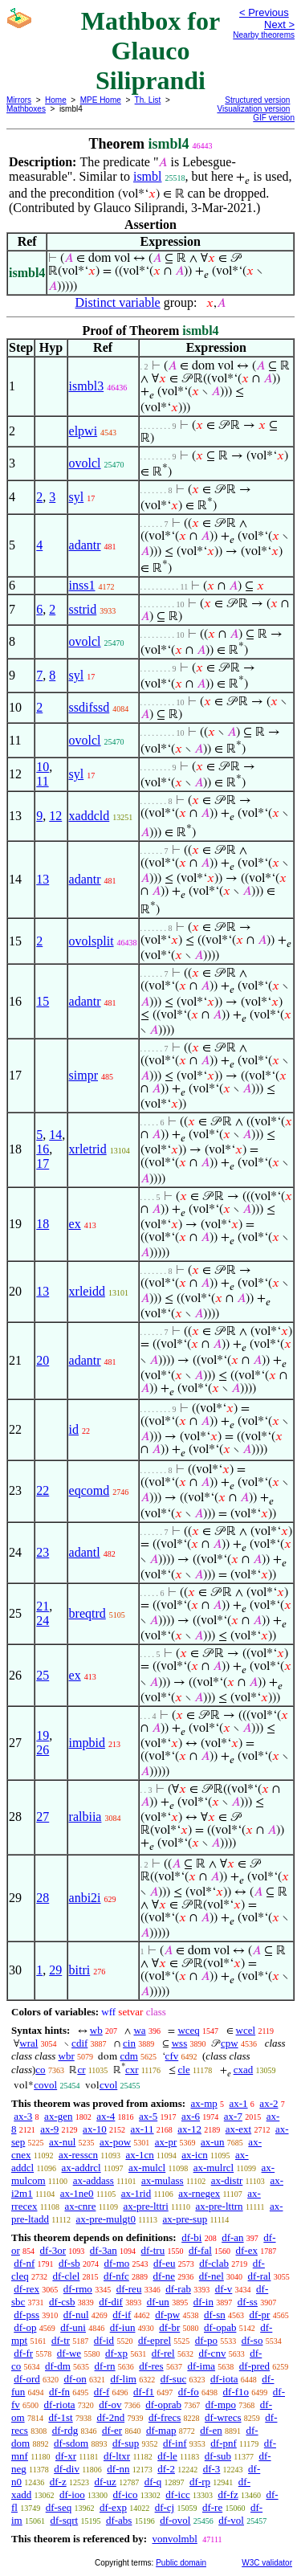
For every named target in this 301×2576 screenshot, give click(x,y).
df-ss (248, 2302)
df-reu (129, 2289)
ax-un (213, 2142)
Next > (279, 24)
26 (42, 1750)
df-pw (167, 2315)
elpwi (83, 431)
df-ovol (175, 2520)
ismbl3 (86, 386)
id (74, 1429)
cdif (79, 2043)
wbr (67, 2056)
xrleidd (87, 1291)
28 (42, 1897)
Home (56, 100)
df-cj (165, 2507)
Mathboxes (26, 108)
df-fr (23, 2353)
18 (42, 1224)
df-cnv (212, 2353)
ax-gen (58, 2116)
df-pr (259, 2315)
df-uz (105, 2482)
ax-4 (105, 2116)
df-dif (111, 2302)
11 (42, 781)
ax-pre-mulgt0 (106, 2219)
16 (42, 1149)
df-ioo (72, 2494)
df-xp (116, 2353)
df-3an (103, 2250)
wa (139, 2030)
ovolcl (85, 463)
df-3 (212, 2469)
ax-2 (268, 2103)
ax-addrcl (81, 2168)
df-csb (62, 2302)
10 (42, 767)
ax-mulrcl (213, 2168)
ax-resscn (78, 2155)
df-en (211, 2430)
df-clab (214, 2263)
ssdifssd (89, 707)
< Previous (264, 12)
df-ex (247, 2250)
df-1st (60, 2417)
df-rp (199, 2482)
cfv (172, 2056)
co (40, 2070)
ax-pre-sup (185, 2219)
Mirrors (18, 100)
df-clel (65, 2276)
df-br (169, 2327)
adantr (85, 545)
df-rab (178, 2289)
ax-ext (238, 2129)
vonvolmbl (174, 2539)
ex (75, 1224)
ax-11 (141, 2129)
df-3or (53, 2250)
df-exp (113, 2507)
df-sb (69, 2263)
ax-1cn (139, 2155)
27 (42, 1816)
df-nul (76, 2315)
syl (76, 497)
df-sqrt (64, 2520)
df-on (75, 2379)
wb (96, 2030)
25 (42, 1675)
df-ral (259, 2276)
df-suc (174, 2379)
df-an (232, 2237)
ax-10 (95, 2129)
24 (42, 1620)
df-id (104, 2340)
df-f (102, 2392)
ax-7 (233, 2116)
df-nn (118, 2469)
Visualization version (253, 108)
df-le (167, 2456)
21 (42, 1606)
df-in (203, 2302)
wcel (246, 2030)
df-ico (125, 2494)
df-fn (59, 2392)
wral (28, 2043)
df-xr (65, 2456)
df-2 (166, 2469)
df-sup (125, 2443)
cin (129, 2043)
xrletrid (88, 1149)
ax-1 (239, 2103)
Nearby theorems (264, 35)
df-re (212, 2507)
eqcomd (89, 1490)
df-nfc (116, 2276)
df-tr (60, 2340)
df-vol (231, 2520)
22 (42, 1490)
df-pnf (223, 2443)
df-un (158, 2302)
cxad (244, 2070)
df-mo (116, 2263)
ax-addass (93, 2180)
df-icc (177, 2494)
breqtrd (87, 1613)
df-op (25, 2327)
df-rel (163, 2353)
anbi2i (85, 1897)
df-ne (164, 2276)
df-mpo (220, 2404)
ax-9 (49, 2129)
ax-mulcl (146, 2168)
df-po (206, 2340)
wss (180, 2043)
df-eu (164, 2263)
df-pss (26, 2315)
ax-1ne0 (77, 2193)
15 (42, 1001)
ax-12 (189, 2129)
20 (42, 1360)
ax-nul (62, 2142)
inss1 (82, 585)
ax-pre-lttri (145, 2206)
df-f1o (236, 2392)
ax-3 (23, 2116)
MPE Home (100, 100)
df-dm (58, 2366)
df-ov (110, 2404)
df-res (151, 2366)
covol (45, 2085)
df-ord (27, 2379)
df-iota (224, 2379)
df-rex (26, 2289)
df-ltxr (117, 2456)
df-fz (228, 2494)
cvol (108, 2085)
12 (55, 816)
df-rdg (65, 2430)
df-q (153, 2482)
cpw (229, 2043)
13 (42, 879)
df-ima (201, 2366)
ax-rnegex (199, 2193)
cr (81, 2070)
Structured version (257, 100)
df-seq (59, 2507)
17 (42, 1163)
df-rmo (77, 2289)
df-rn (105, 2366)
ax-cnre (80, 2206)
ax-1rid (136, 2193)
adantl (84, 1552)
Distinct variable (118, 302)
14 (55, 1134)
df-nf (24, 2263)
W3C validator (267, 2562)
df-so (252, 2340)
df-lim (123, 2379)
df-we (69, 2353)
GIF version (274, 117)
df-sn (215, 2315)
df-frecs (164, 2417)
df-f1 (143, 2392)
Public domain (181, 2562)
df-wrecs (223, 2417)
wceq (188, 2030)
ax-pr (166, 2142)
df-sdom (71, 2443)
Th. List (148, 100)
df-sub (218, 2456)
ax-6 (190, 2116)
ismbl (147, 176)
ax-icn (194, 2155)
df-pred (254, 2366)
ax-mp (204, 2103)
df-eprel (154, 2340)
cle (184, 2070)
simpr (83, 1075)
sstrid (83, 609)
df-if (121, 2315)
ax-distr (227, 2180)
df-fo (188, 2392)
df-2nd (110, 2417)
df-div (66, 2469)
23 (42, 1552)
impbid (87, 1742)
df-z (58, 2482)
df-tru (153, 2250)
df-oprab (163, 2404)
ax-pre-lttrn (218, 2206)
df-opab (220, 2327)
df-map (161, 2430)
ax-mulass (162, 2180)
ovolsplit (91, 941)
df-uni (73, 2327)
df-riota (59, 2404)
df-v (224, 2289)
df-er (112, 2430)
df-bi (191, 2237)
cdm (128, 2056)
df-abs (119, 2520)
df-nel (211, 2276)
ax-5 (148, 2116)
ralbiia (85, 1816)
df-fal (200, 2250)
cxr (132, 2070)
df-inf (175, 2443)
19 (42, 1735)
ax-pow (115, 2142)
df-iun (123, 2327)
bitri (80, 1970)
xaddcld (89, 816)
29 (55, 1970)
